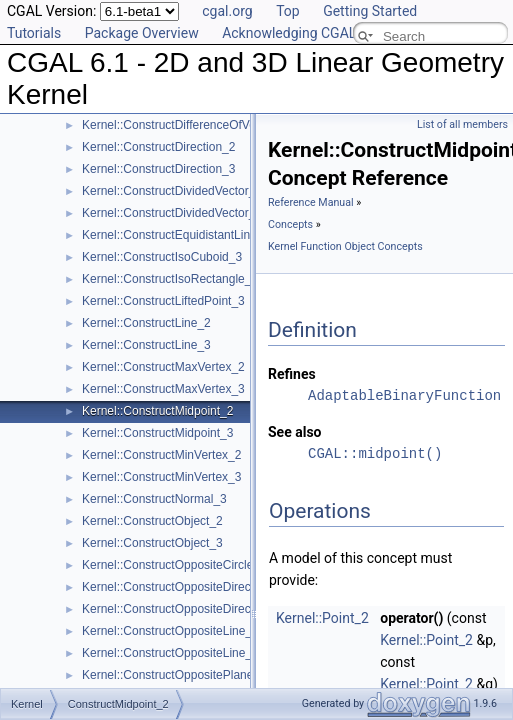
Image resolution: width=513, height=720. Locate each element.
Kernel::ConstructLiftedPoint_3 (163, 301)
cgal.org (227, 11)
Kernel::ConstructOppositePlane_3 (174, 675)
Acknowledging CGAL (289, 33)
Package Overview (142, 33)
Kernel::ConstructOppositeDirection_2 (182, 587)
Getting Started (370, 11)
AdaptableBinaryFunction (404, 395)
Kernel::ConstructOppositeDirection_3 (182, 609)
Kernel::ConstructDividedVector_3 (172, 213)
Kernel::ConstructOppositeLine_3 (170, 653)
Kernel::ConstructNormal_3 (154, 499)
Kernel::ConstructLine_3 (146, 345)
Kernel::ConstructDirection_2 (158, 147)
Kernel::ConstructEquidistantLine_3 (176, 235)
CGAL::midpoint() (375, 453)
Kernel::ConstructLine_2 (146, 323)
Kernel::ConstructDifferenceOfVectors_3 (188, 125)
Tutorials (34, 33)
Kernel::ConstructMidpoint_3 (157, 433)
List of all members (462, 124)
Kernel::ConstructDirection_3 (158, 169)
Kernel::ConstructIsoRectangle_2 (170, 279)
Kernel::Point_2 (322, 618)
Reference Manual (311, 202)
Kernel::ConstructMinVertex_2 (161, 455)
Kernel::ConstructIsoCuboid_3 (162, 257)
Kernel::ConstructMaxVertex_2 (163, 367)
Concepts (290, 224)
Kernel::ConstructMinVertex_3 (161, 477)
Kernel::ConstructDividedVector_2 (172, 191)
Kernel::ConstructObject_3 (152, 543)
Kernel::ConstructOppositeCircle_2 (174, 565)
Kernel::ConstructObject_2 (152, 521)
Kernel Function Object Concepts (345, 246)
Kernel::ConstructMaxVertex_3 (163, 389)
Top (288, 11)
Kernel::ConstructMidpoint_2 (157, 411)
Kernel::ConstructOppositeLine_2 (170, 631)
